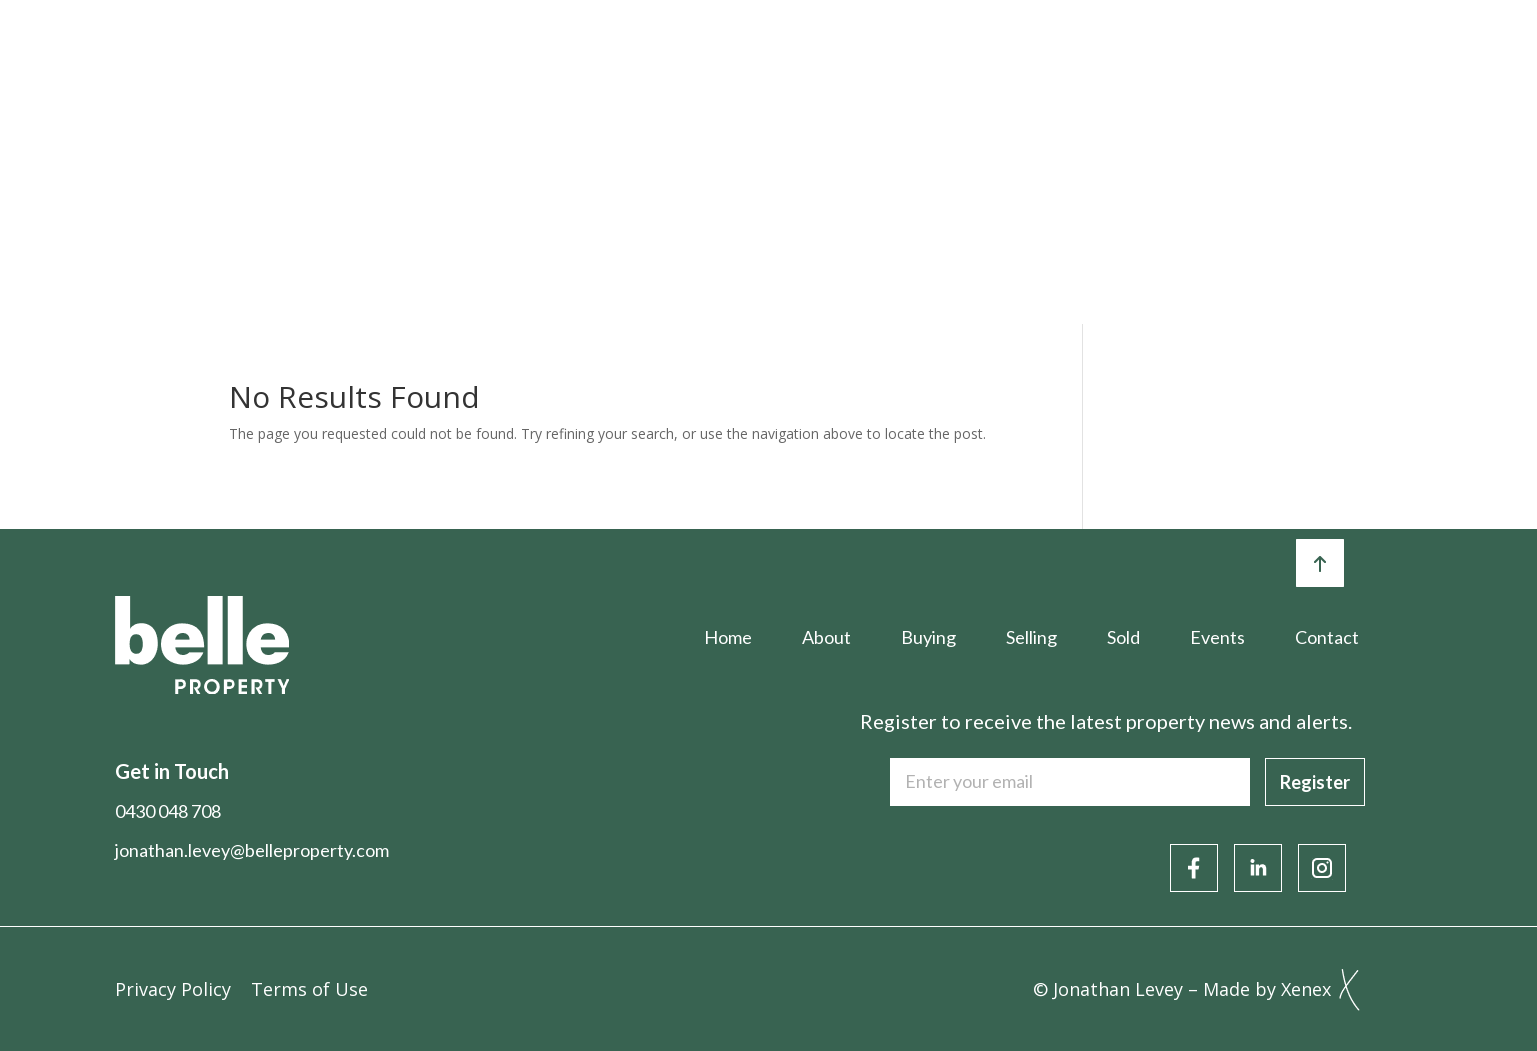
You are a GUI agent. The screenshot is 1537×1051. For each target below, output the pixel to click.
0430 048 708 (168, 811)
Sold (908, 57)
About (557, 57)
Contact (1383, 57)
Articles (1145, 57)
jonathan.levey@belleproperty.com (252, 850)
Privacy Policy (173, 989)
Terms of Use (309, 989)
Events (1019, 57)
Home (442, 57)
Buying (677, 57)
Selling (798, 57)
